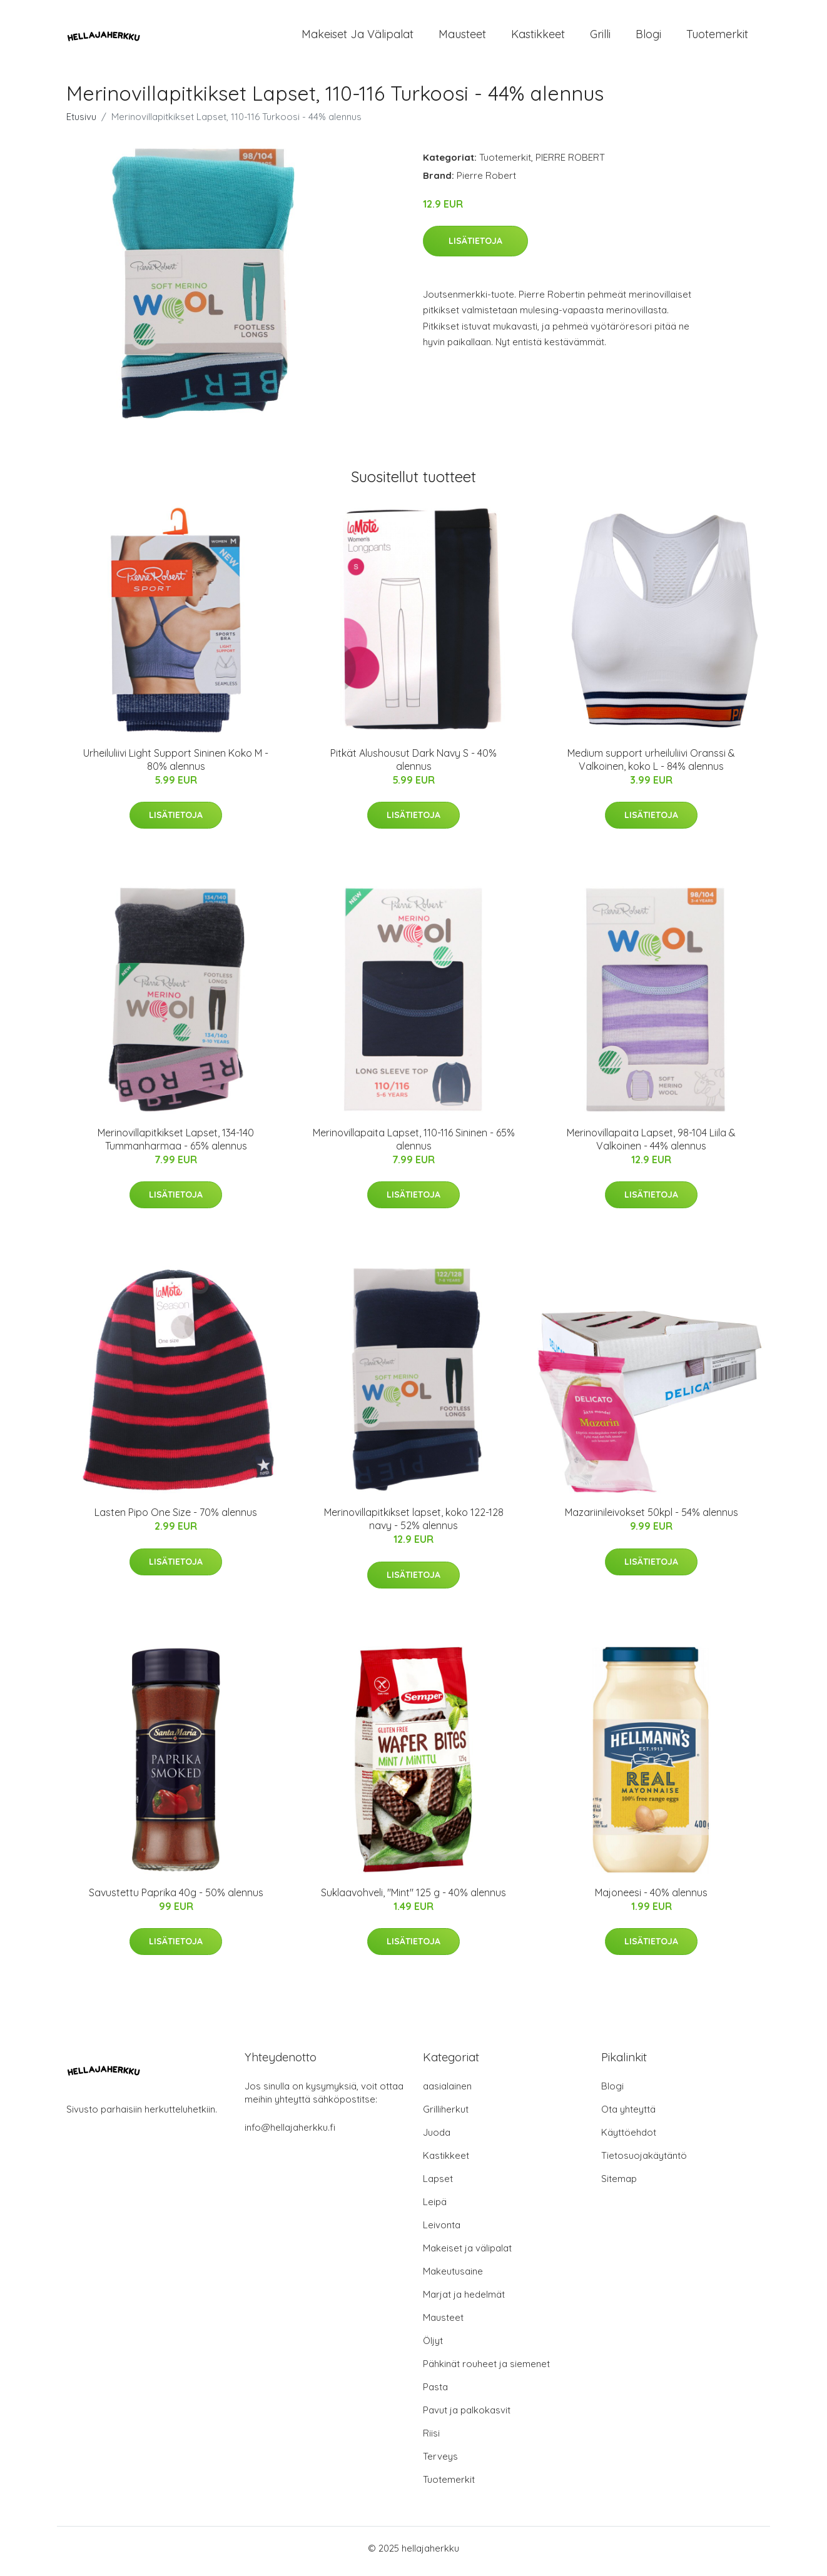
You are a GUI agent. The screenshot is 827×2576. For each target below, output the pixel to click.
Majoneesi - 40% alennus (651, 1898)
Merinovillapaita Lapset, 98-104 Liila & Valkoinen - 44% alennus (651, 1145)
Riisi (431, 2439)
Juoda (436, 2138)
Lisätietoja (475, 247)
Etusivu (81, 123)
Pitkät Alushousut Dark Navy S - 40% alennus (413, 766)
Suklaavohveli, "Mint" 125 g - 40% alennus (413, 1898)
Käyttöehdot (628, 2138)
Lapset (438, 2185)
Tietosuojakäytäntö (644, 2162)
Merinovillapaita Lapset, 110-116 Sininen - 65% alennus (414, 1145)
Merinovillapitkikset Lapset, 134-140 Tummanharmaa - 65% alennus (176, 1145)
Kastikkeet (538, 37)
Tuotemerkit (717, 37)
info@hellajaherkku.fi (290, 2133)
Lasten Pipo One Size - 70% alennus (175, 1519)
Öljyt (433, 2347)
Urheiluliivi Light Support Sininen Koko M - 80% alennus (175, 766)
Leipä (435, 2208)
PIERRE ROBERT (570, 163)
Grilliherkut (446, 2115)
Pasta (435, 2393)
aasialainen (447, 2092)
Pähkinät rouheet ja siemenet (486, 2370)
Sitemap (619, 2185)
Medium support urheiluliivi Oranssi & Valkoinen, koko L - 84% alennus (651, 766)
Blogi (648, 37)
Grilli (600, 37)
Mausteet (462, 37)
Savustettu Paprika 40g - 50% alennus (176, 1898)
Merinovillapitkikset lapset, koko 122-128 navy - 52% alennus (414, 1525)
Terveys (440, 2462)
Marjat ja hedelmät (464, 2300)
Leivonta (441, 2231)
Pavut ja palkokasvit (466, 2416)
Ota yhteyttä (628, 2115)
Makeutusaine (453, 2277)
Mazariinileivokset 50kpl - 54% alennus (651, 1519)
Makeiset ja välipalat (358, 37)
